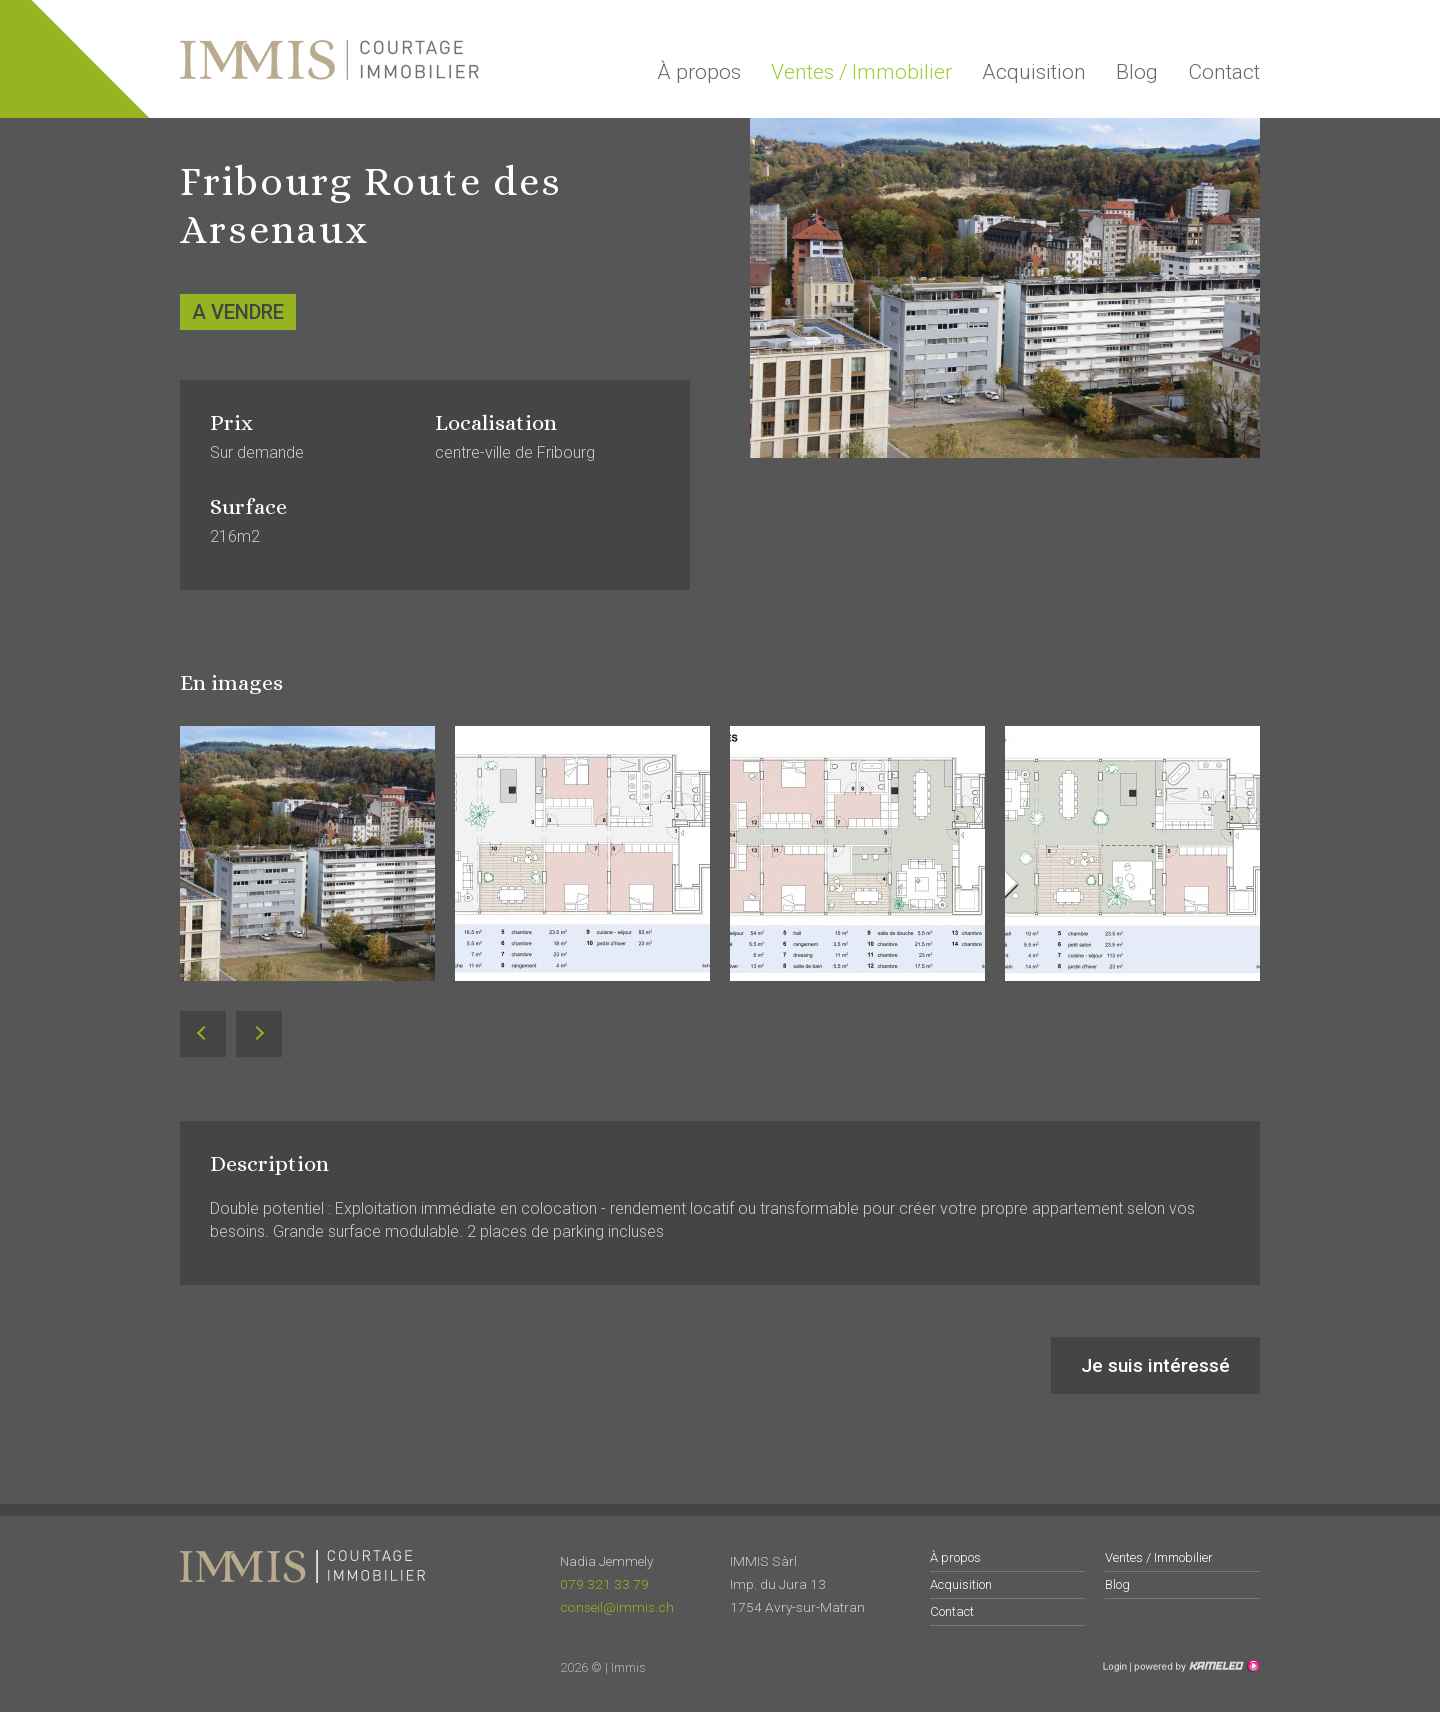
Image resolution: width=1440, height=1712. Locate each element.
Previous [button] (203, 1034)
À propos (699, 72)
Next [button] (258, 1034)
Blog (1137, 72)
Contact (1224, 72)
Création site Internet (1195, 1666)
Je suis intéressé (1155, 1365)
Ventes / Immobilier (861, 72)
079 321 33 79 (604, 1584)
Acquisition (1034, 72)
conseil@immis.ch (617, 1607)
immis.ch (329, 60)
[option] (307, 868)
